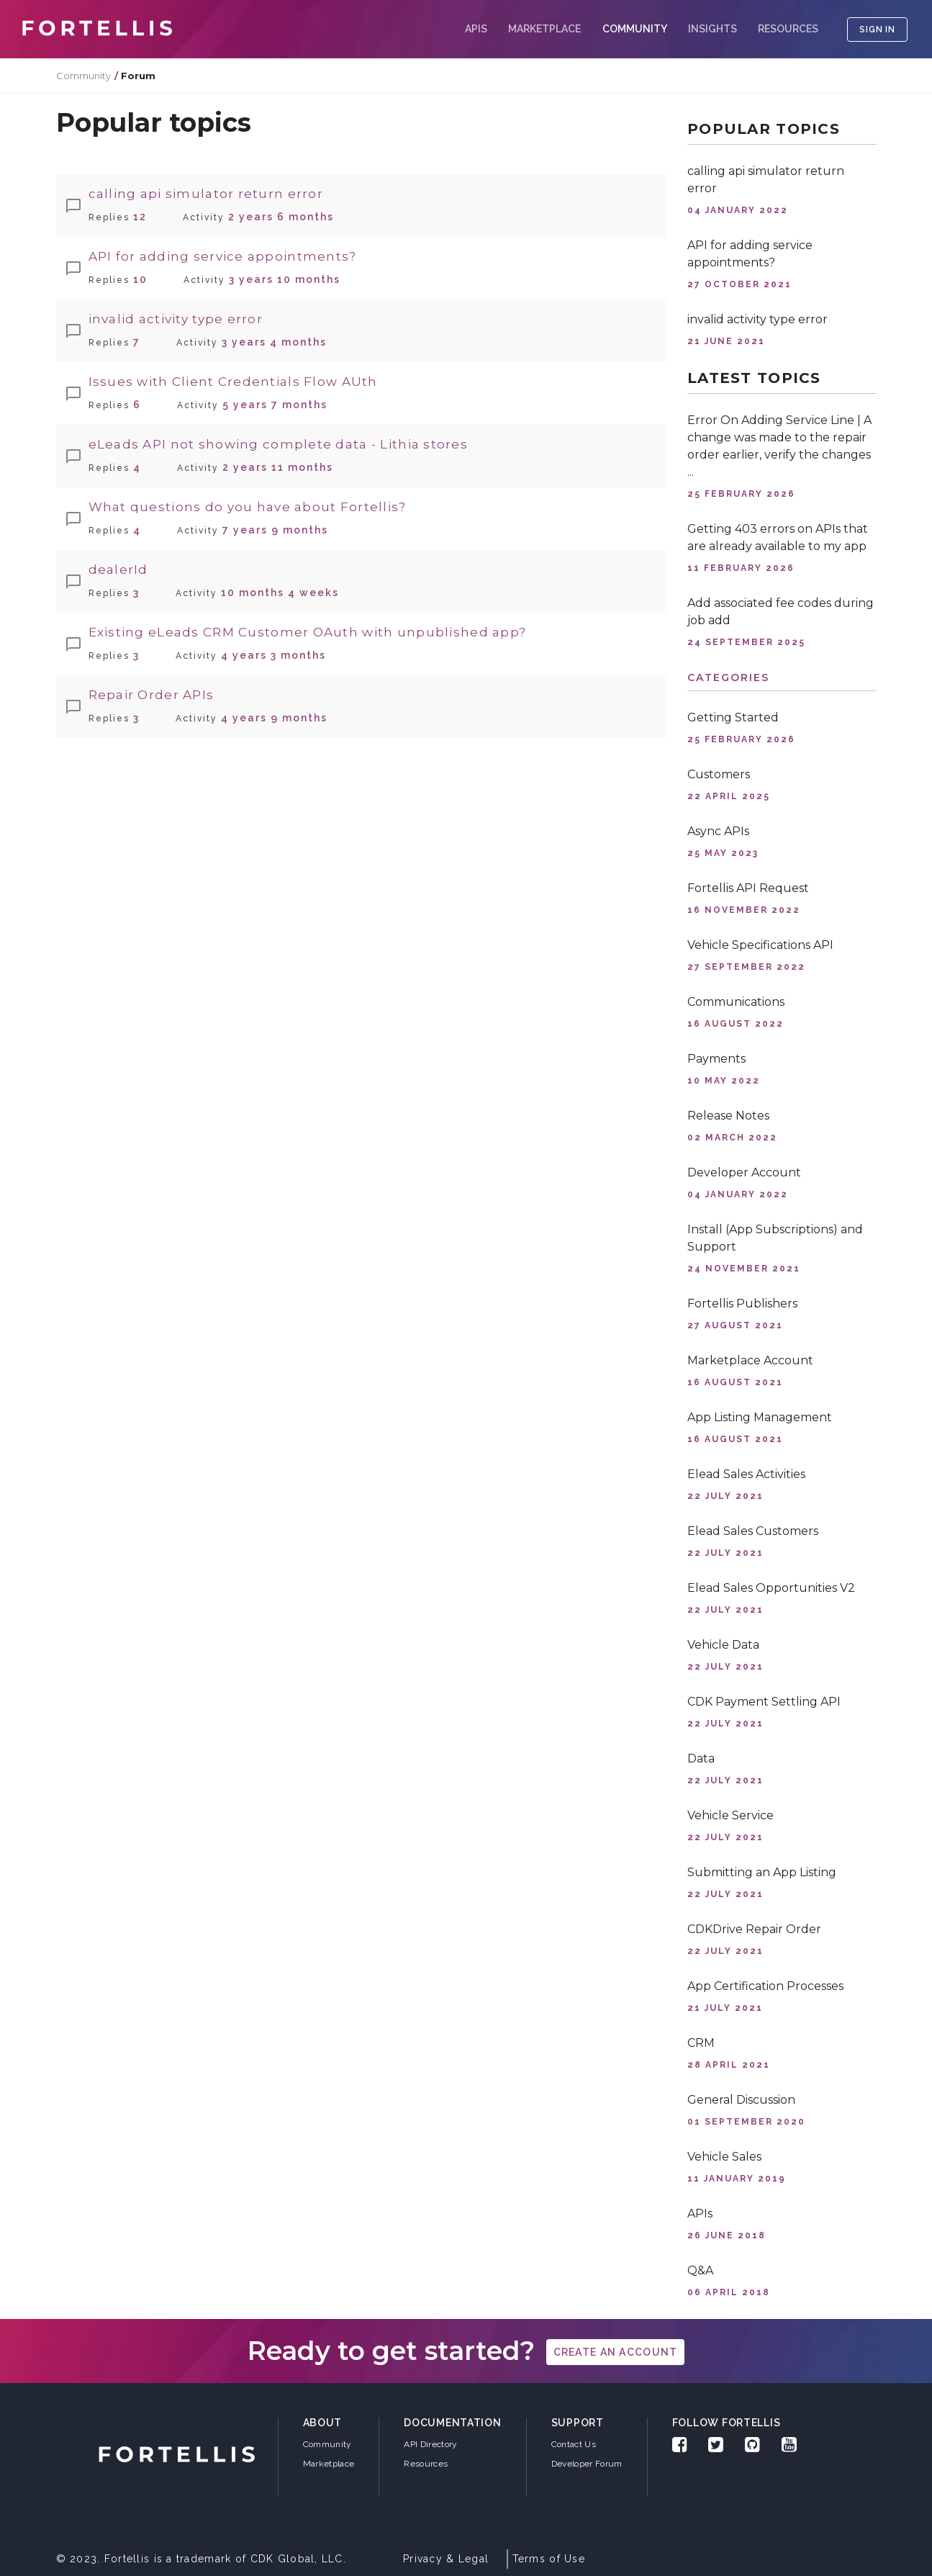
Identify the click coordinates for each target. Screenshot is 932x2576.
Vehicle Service (730, 1815)
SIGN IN (877, 29)
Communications (735, 1002)
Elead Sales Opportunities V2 (771, 1588)
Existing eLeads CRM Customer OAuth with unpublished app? (308, 632)
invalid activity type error (176, 319)
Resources (788, 29)
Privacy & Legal (446, 2558)
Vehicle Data (723, 1645)
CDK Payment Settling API (764, 1701)
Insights (712, 29)
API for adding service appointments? (223, 256)
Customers (718, 774)
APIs (476, 29)
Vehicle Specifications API (760, 945)
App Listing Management (759, 1417)
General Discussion (741, 2100)
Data (701, 1758)
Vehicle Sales (724, 2156)
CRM (701, 2043)
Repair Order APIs (151, 695)
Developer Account (744, 1172)
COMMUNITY (634, 29)
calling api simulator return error (206, 193)
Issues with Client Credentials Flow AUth (233, 381)
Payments (716, 1059)
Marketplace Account (750, 1360)
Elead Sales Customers (752, 1531)
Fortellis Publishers (742, 1303)
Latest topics (754, 378)
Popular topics (763, 129)
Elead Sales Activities (746, 1474)
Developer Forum (587, 2464)
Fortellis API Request (748, 888)
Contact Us (573, 2444)
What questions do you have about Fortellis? (248, 507)
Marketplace (544, 29)
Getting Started (733, 717)
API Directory (430, 2444)
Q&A (700, 2270)
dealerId (118, 569)
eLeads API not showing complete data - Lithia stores (279, 444)
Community (83, 75)
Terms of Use (548, 2558)
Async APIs (718, 831)
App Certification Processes (765, 1986)
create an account (615, 2352)
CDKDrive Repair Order (754, 1929)
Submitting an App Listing (761, 1872)
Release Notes (728, 1115)
